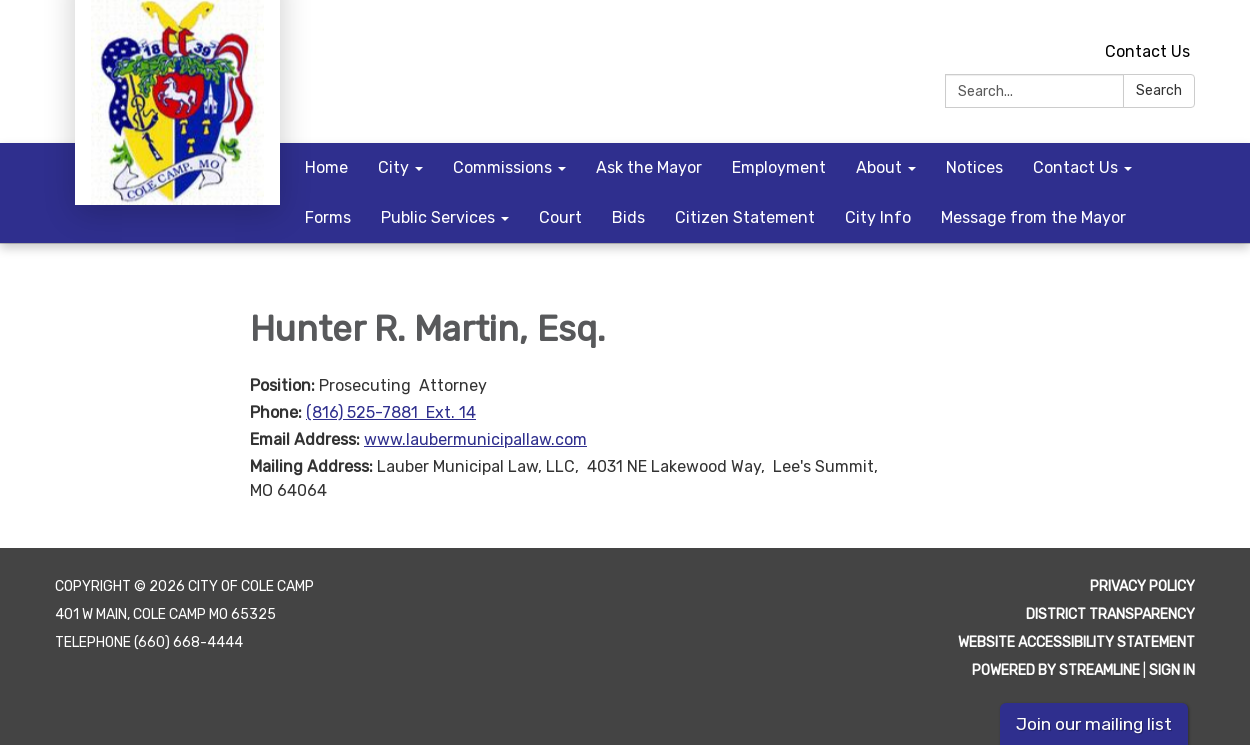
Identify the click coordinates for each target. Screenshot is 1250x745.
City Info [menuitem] (878, 217)
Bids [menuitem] (628, 217)
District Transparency (1110, 614)
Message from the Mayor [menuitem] (1033, 217)
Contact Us (1147, 51)
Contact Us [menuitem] (1075, 167)
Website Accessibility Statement (1076, 642)
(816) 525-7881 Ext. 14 (391, 412)
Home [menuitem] (326, 167)
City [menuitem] (393, 167)
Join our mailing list (1094, 724)
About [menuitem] (879, 167)
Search (1159, 90)
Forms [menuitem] (328, 217)
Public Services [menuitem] (438, 217)
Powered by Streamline (1056, 670)
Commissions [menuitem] (502, 167)
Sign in (1172, 670)
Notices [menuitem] (974, 167)
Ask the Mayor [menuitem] (649, 167)
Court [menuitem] (560, 217)
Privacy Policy (1142, 586)
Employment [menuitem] (779, 167)
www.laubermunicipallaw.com (475, 439)
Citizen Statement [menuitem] (745, 217)
